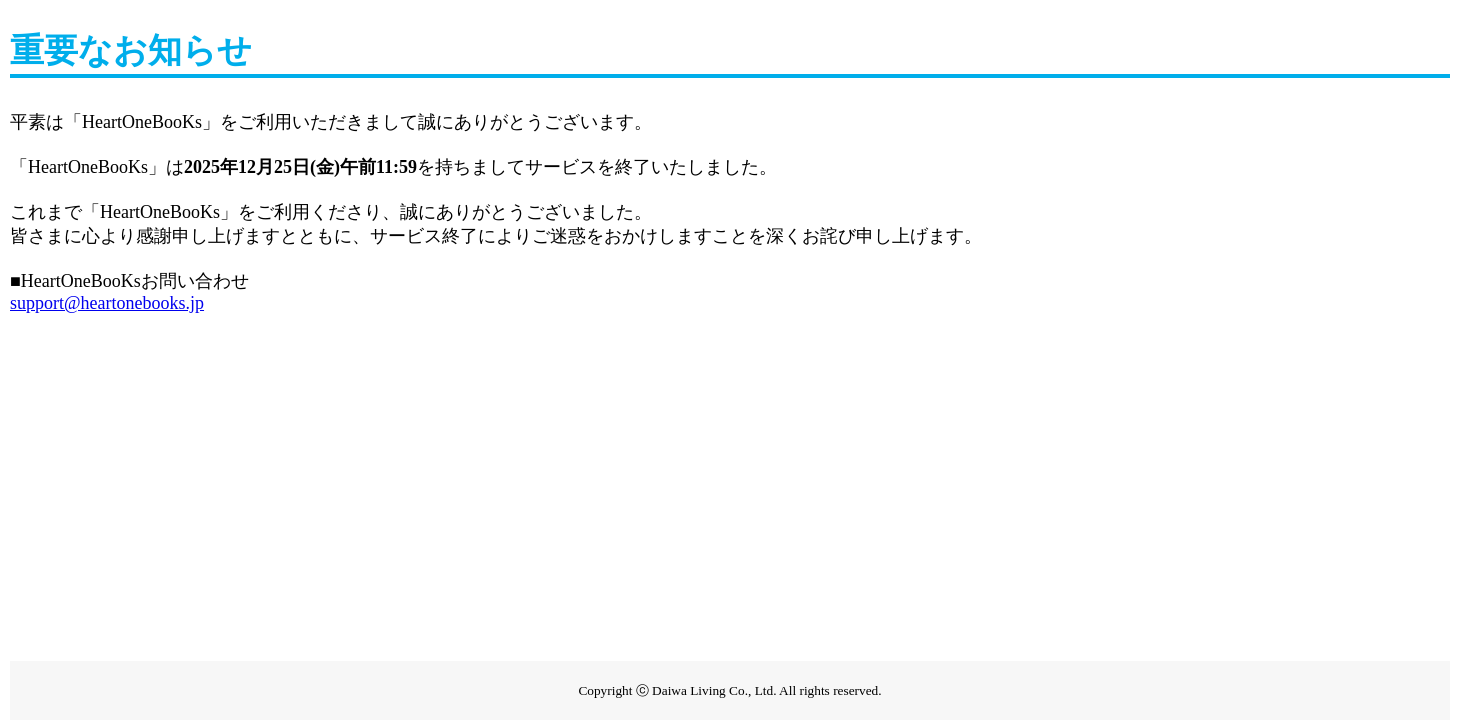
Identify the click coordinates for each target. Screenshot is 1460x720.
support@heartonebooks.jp (107, 303)
